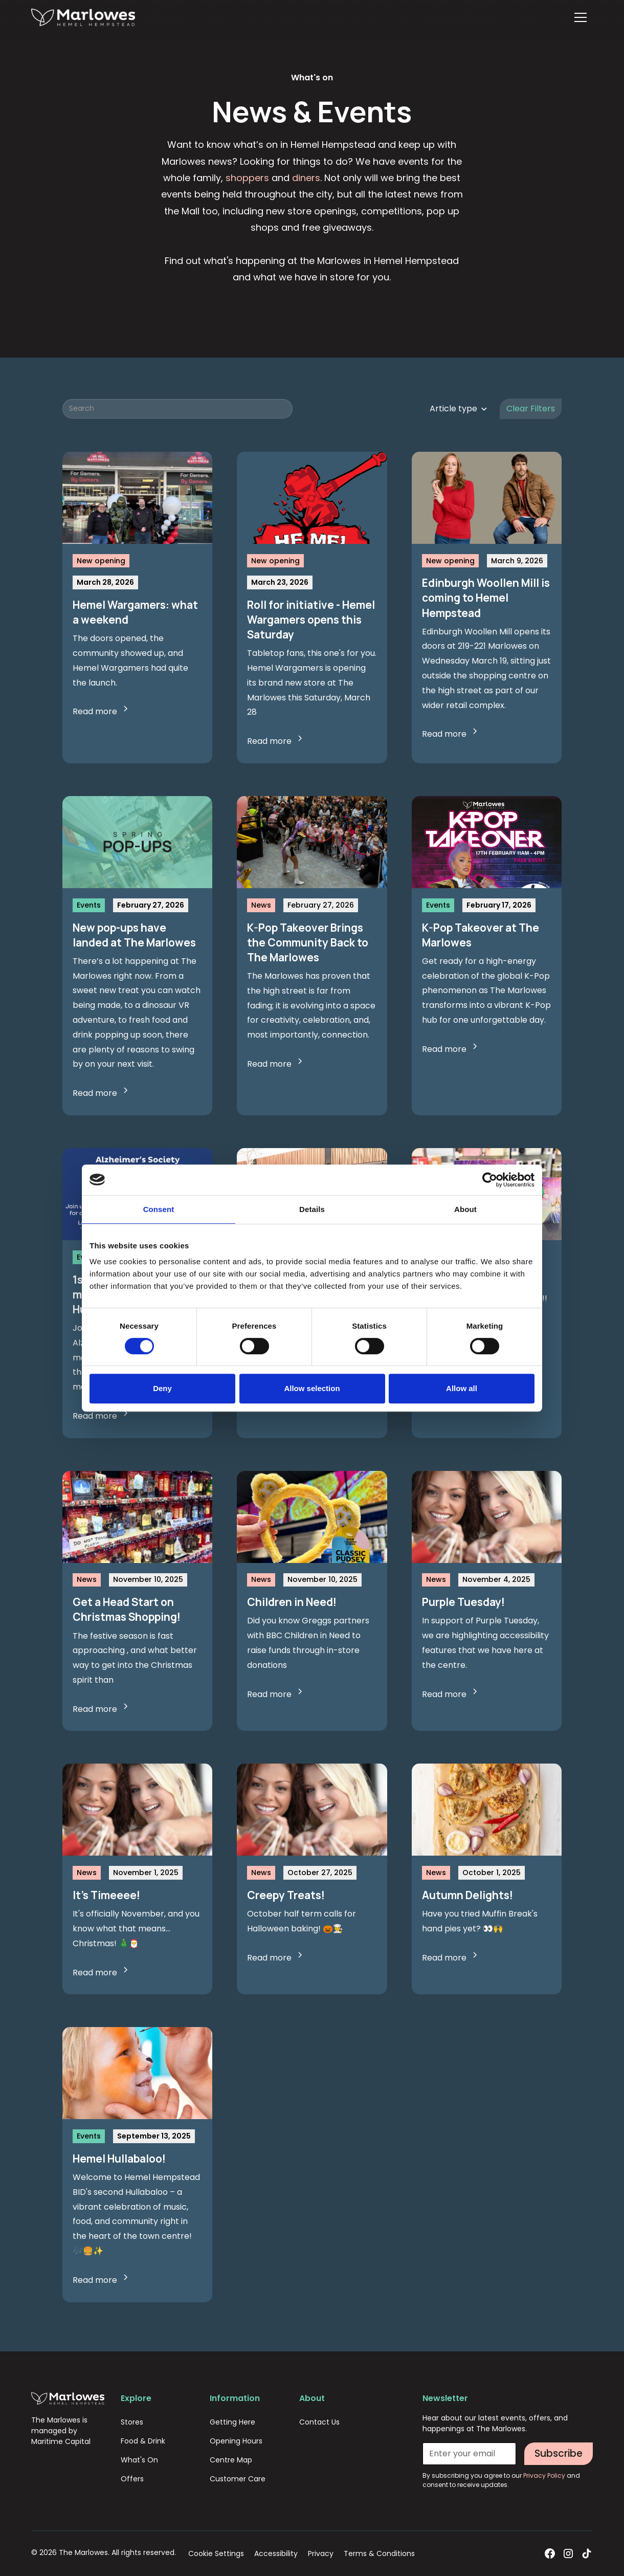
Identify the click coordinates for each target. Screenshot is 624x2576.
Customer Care (237, 2479)
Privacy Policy (545, 2475)
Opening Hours (236, 2441)
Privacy (320, 2553)
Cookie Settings (216, 2553)
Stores (132, 2422)
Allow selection (312, 1388)
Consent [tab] (158, 1209)
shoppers (247, 177)
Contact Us (319, 2422)
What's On (139, 2460)
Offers (132, 2479)
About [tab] (465, 1209)
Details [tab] (312, 1209)
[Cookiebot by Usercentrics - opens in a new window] (489, 1179)
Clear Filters (530, 408)
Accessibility (276, 2553)
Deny (162, 1388)
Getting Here (232, 2422)
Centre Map (231, 2460)
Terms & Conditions (379, 2553)
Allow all (461, 1388)
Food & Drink (143, 2441)
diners (306, 177)
